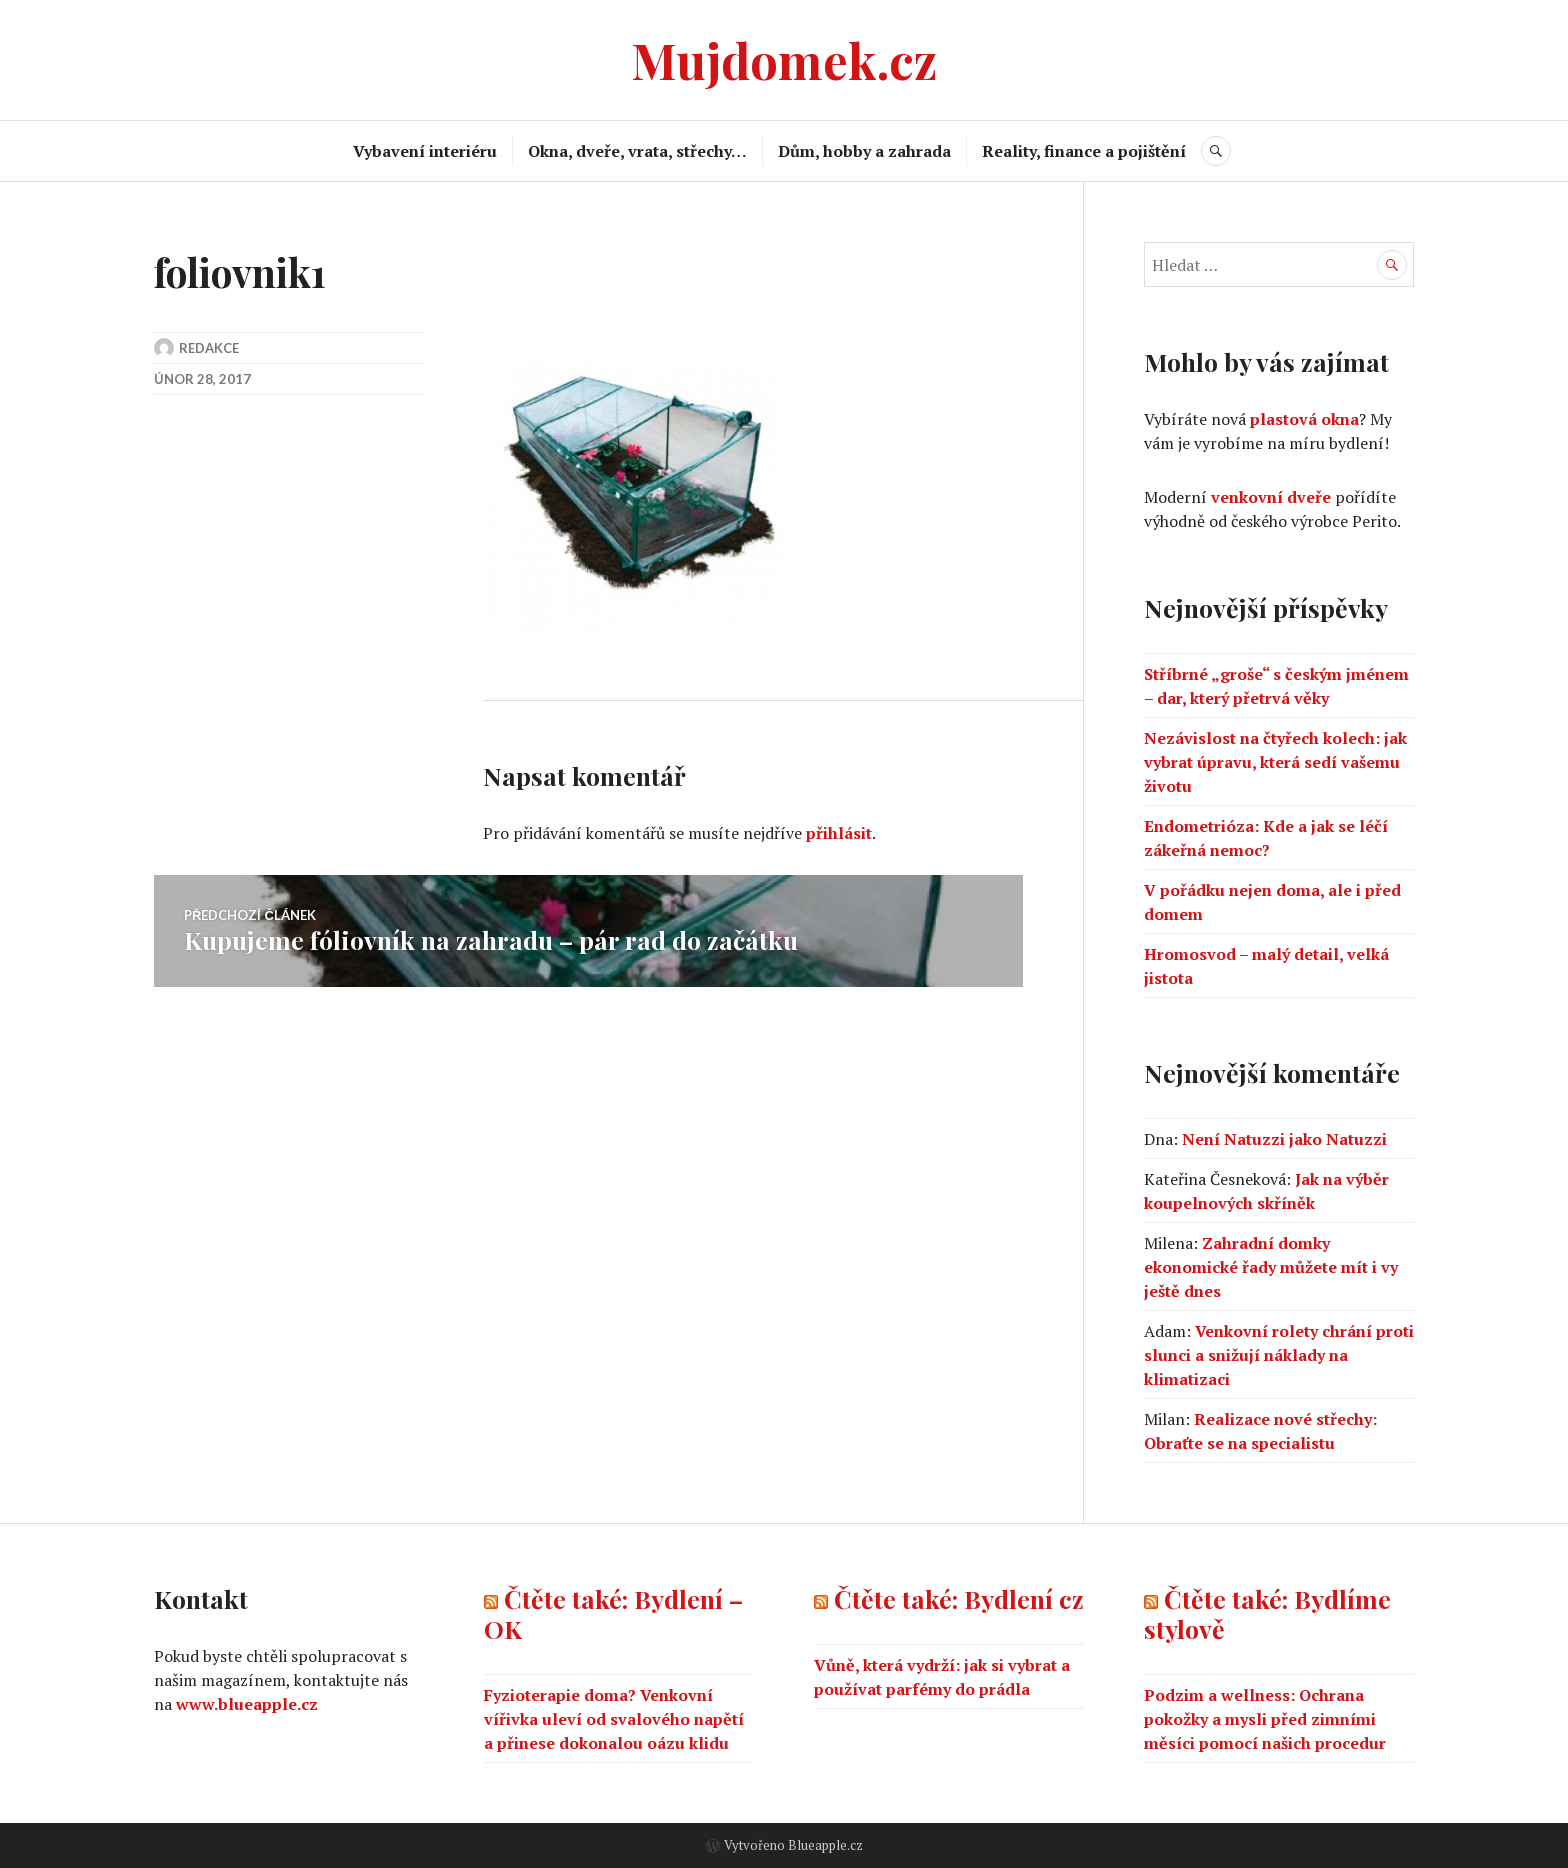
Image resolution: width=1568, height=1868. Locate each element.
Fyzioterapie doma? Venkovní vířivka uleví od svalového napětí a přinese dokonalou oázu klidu (614, 1719)
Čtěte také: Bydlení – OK (613, 1613)
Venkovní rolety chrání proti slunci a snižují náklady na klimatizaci (1279, 1355)
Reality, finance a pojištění (1084, 151)
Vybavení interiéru (425, 151)
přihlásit (839, 833)
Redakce (209, 348)
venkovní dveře (1271, 497)
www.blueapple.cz (247, 1704)
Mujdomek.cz (784, 59)
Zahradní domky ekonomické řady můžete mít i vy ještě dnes (1271, 1267)
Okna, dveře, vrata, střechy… (637, 151)
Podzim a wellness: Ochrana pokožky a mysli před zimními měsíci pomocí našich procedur (1265, 1719)
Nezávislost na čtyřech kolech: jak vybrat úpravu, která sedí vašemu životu (1275, 762)
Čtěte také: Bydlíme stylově (1267, 1613)
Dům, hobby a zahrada (864, 151)
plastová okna (1304, 419)
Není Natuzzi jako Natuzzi (1284, 1139)
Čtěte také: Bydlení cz (959, 1598)
